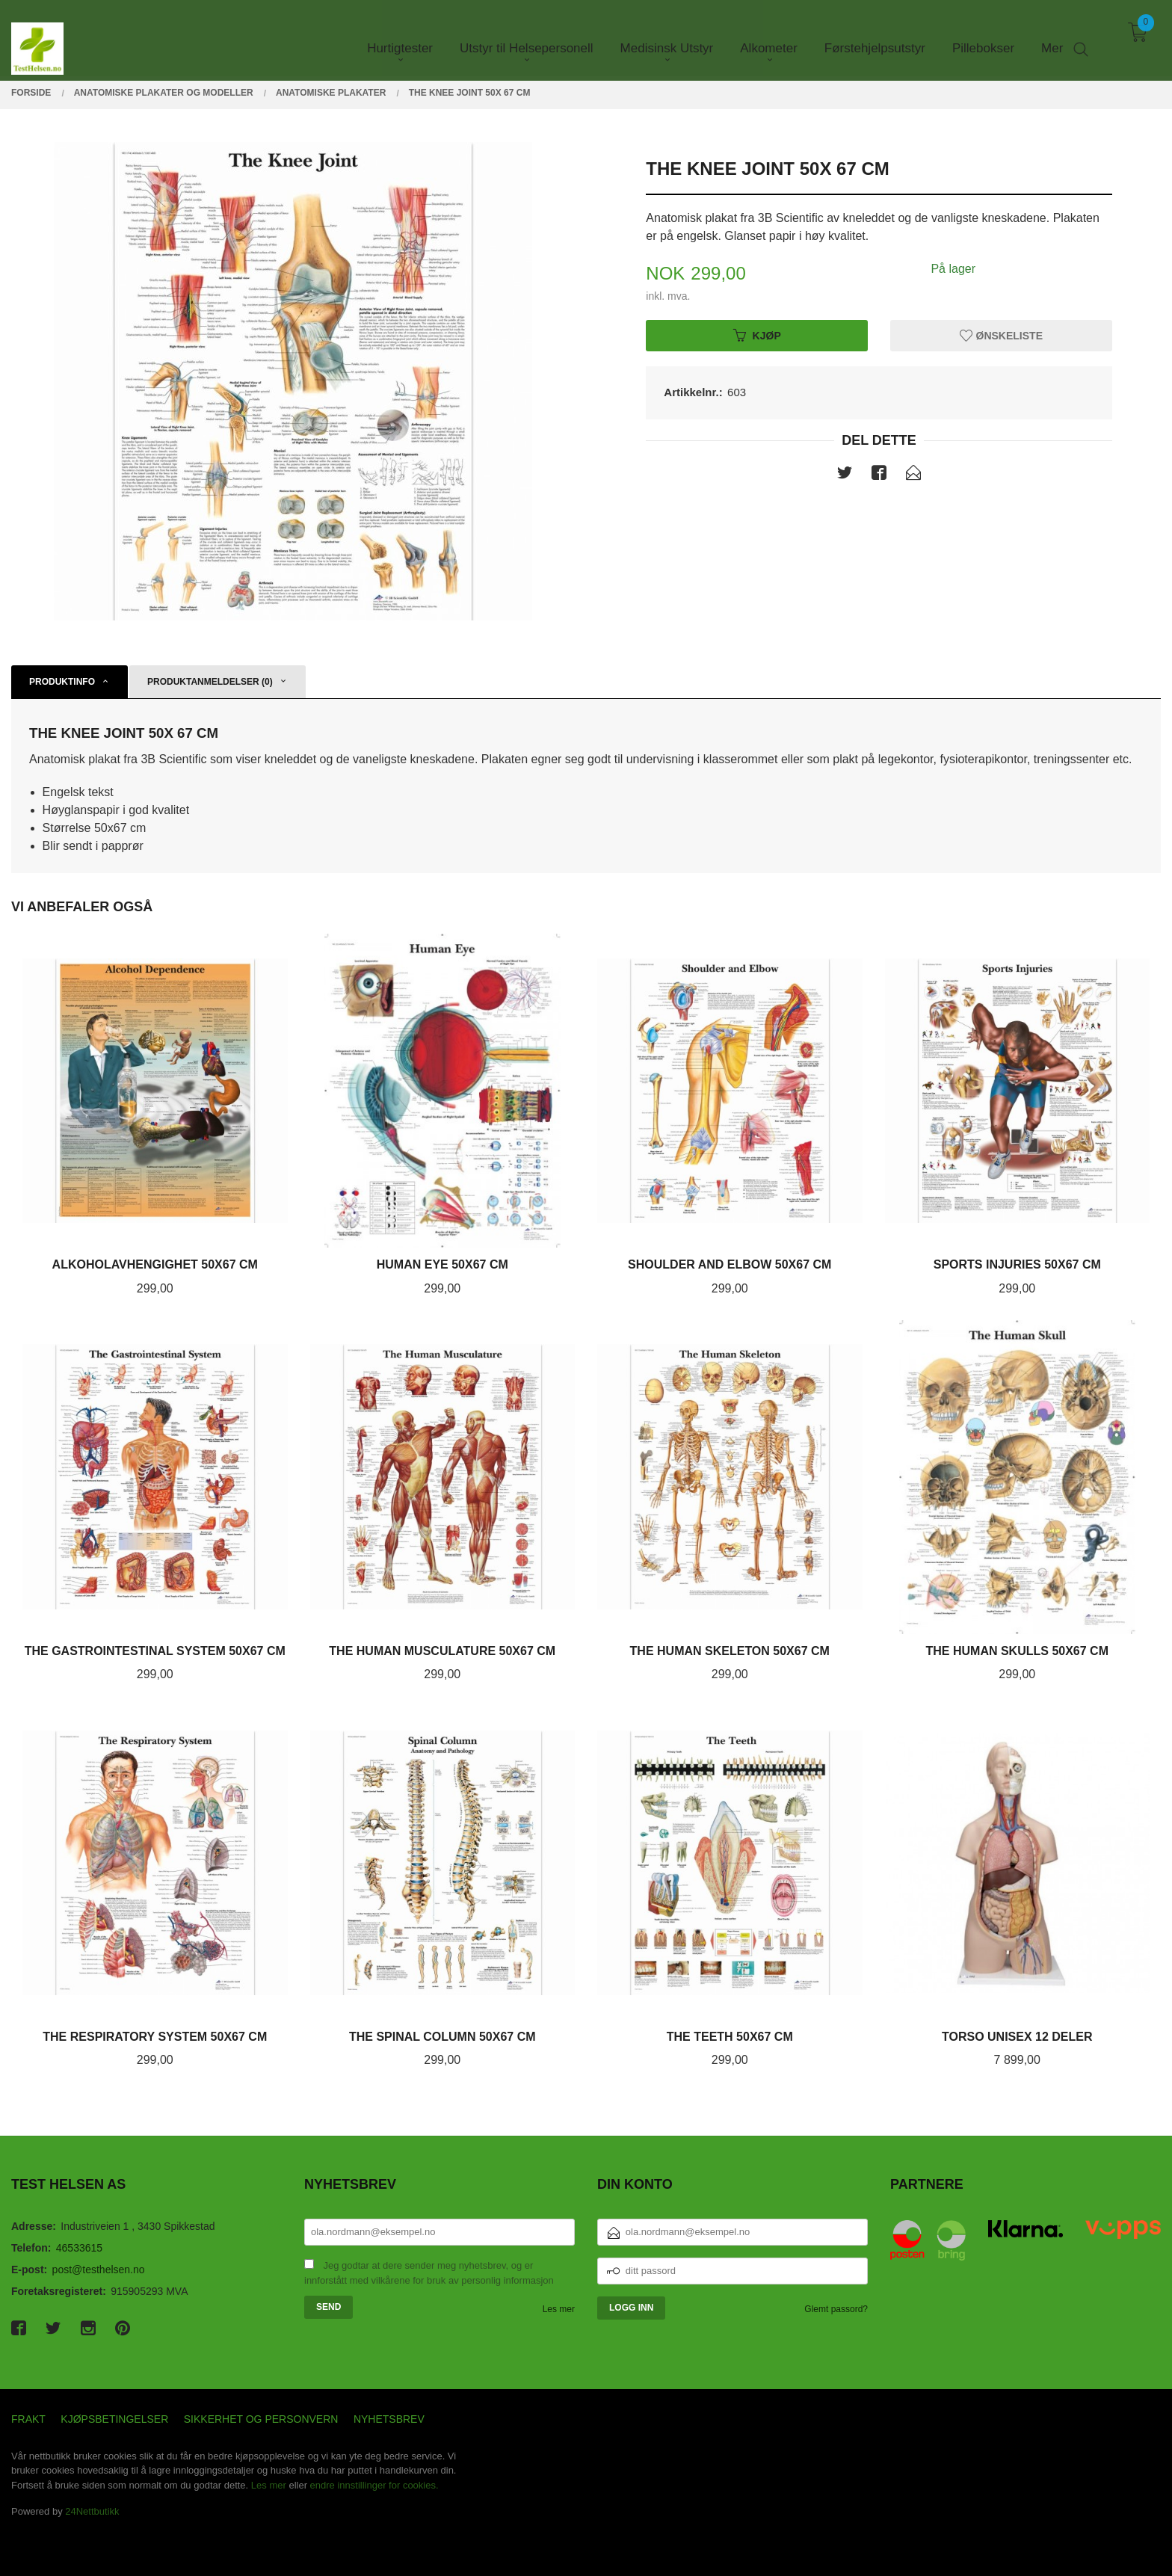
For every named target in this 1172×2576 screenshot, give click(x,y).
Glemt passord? (836, 2309)
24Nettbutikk (92, 2511)
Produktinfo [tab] (62, 682)
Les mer (559, 2309)
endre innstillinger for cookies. (374, 2485)
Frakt (28, 2419)
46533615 (79, 2248)
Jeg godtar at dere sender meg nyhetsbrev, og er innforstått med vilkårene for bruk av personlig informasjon (429, 2273)
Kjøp (757, 335)
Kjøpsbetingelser (114, 2419)
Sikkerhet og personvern (261, 2419)
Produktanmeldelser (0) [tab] (210, 682)
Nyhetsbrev (389, 2419)
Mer (1052, 38)
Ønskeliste (1001, 335)
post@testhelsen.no (98, 2269)
